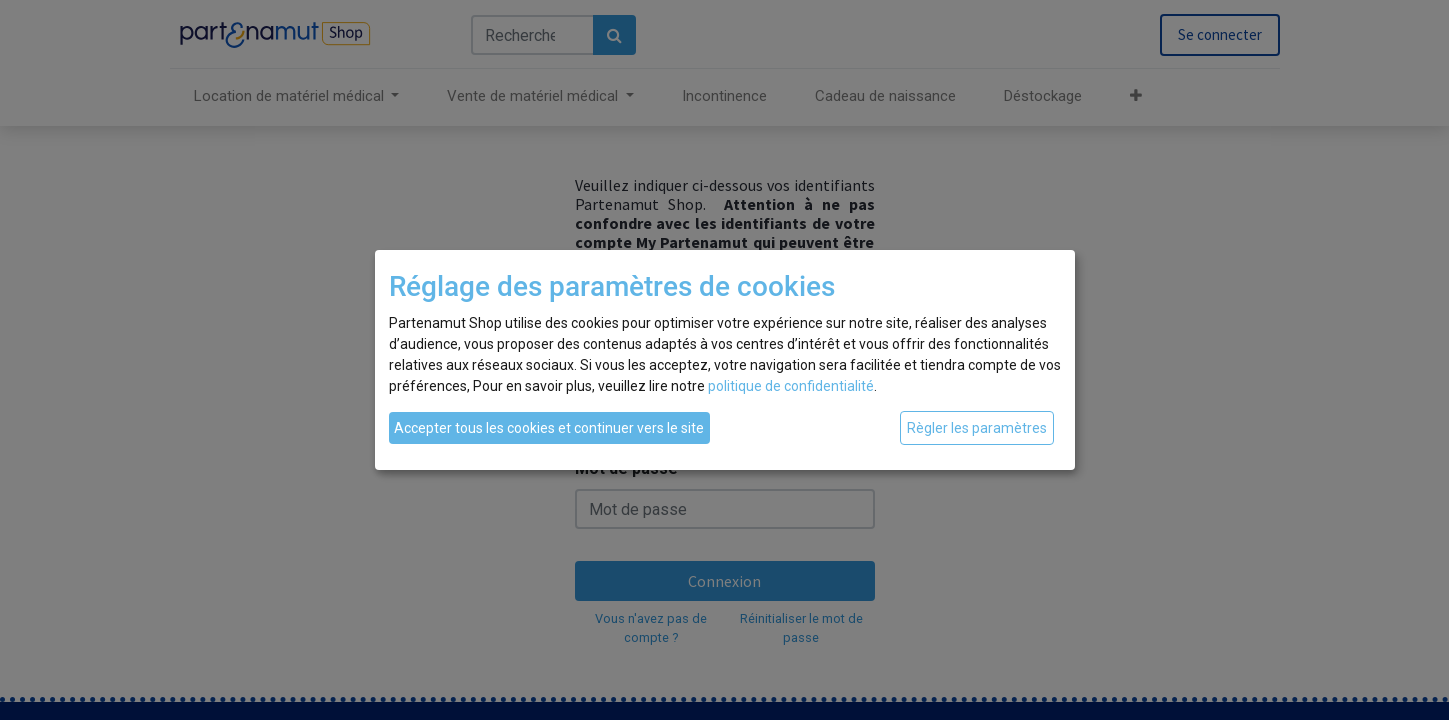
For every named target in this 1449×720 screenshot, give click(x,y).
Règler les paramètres (977, 428)
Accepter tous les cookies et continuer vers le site (549, 428)
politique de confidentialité (791, 386)
